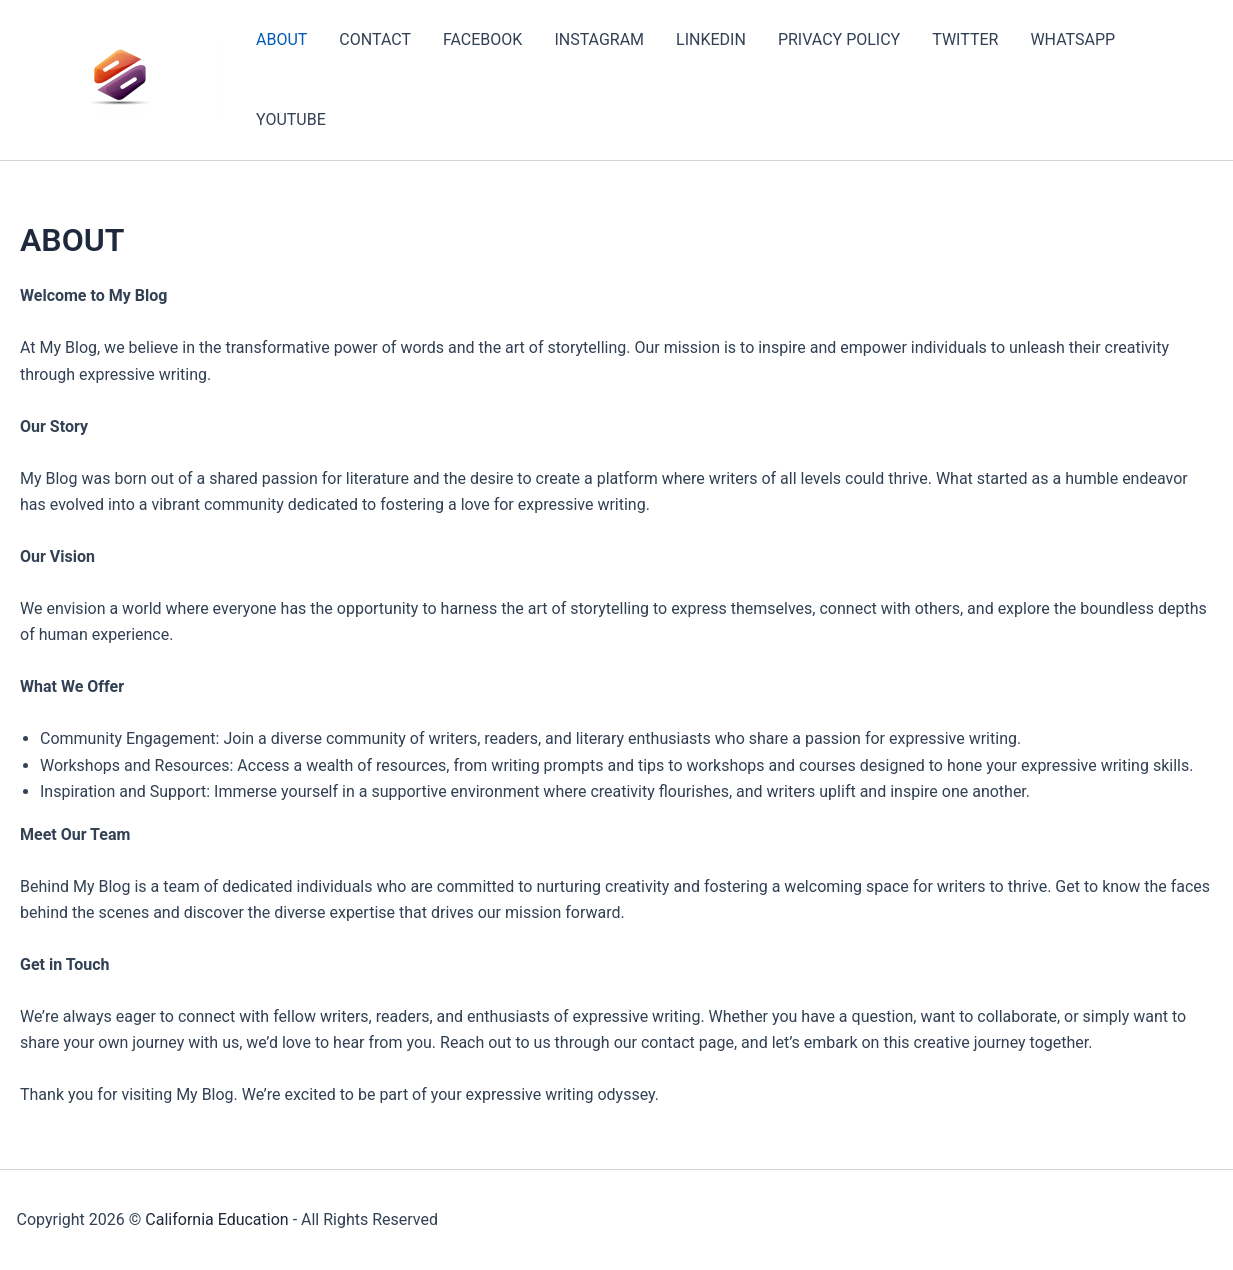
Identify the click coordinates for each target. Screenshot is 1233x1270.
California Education (216, 1219)
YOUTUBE (291, 119)
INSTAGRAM (599, 39)
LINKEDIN (711, 39)
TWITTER (965, 39)
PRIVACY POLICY (839, 39)
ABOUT (281, 39)
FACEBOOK (482, 39)
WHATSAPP (1072, 39)
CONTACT (375, 39)
